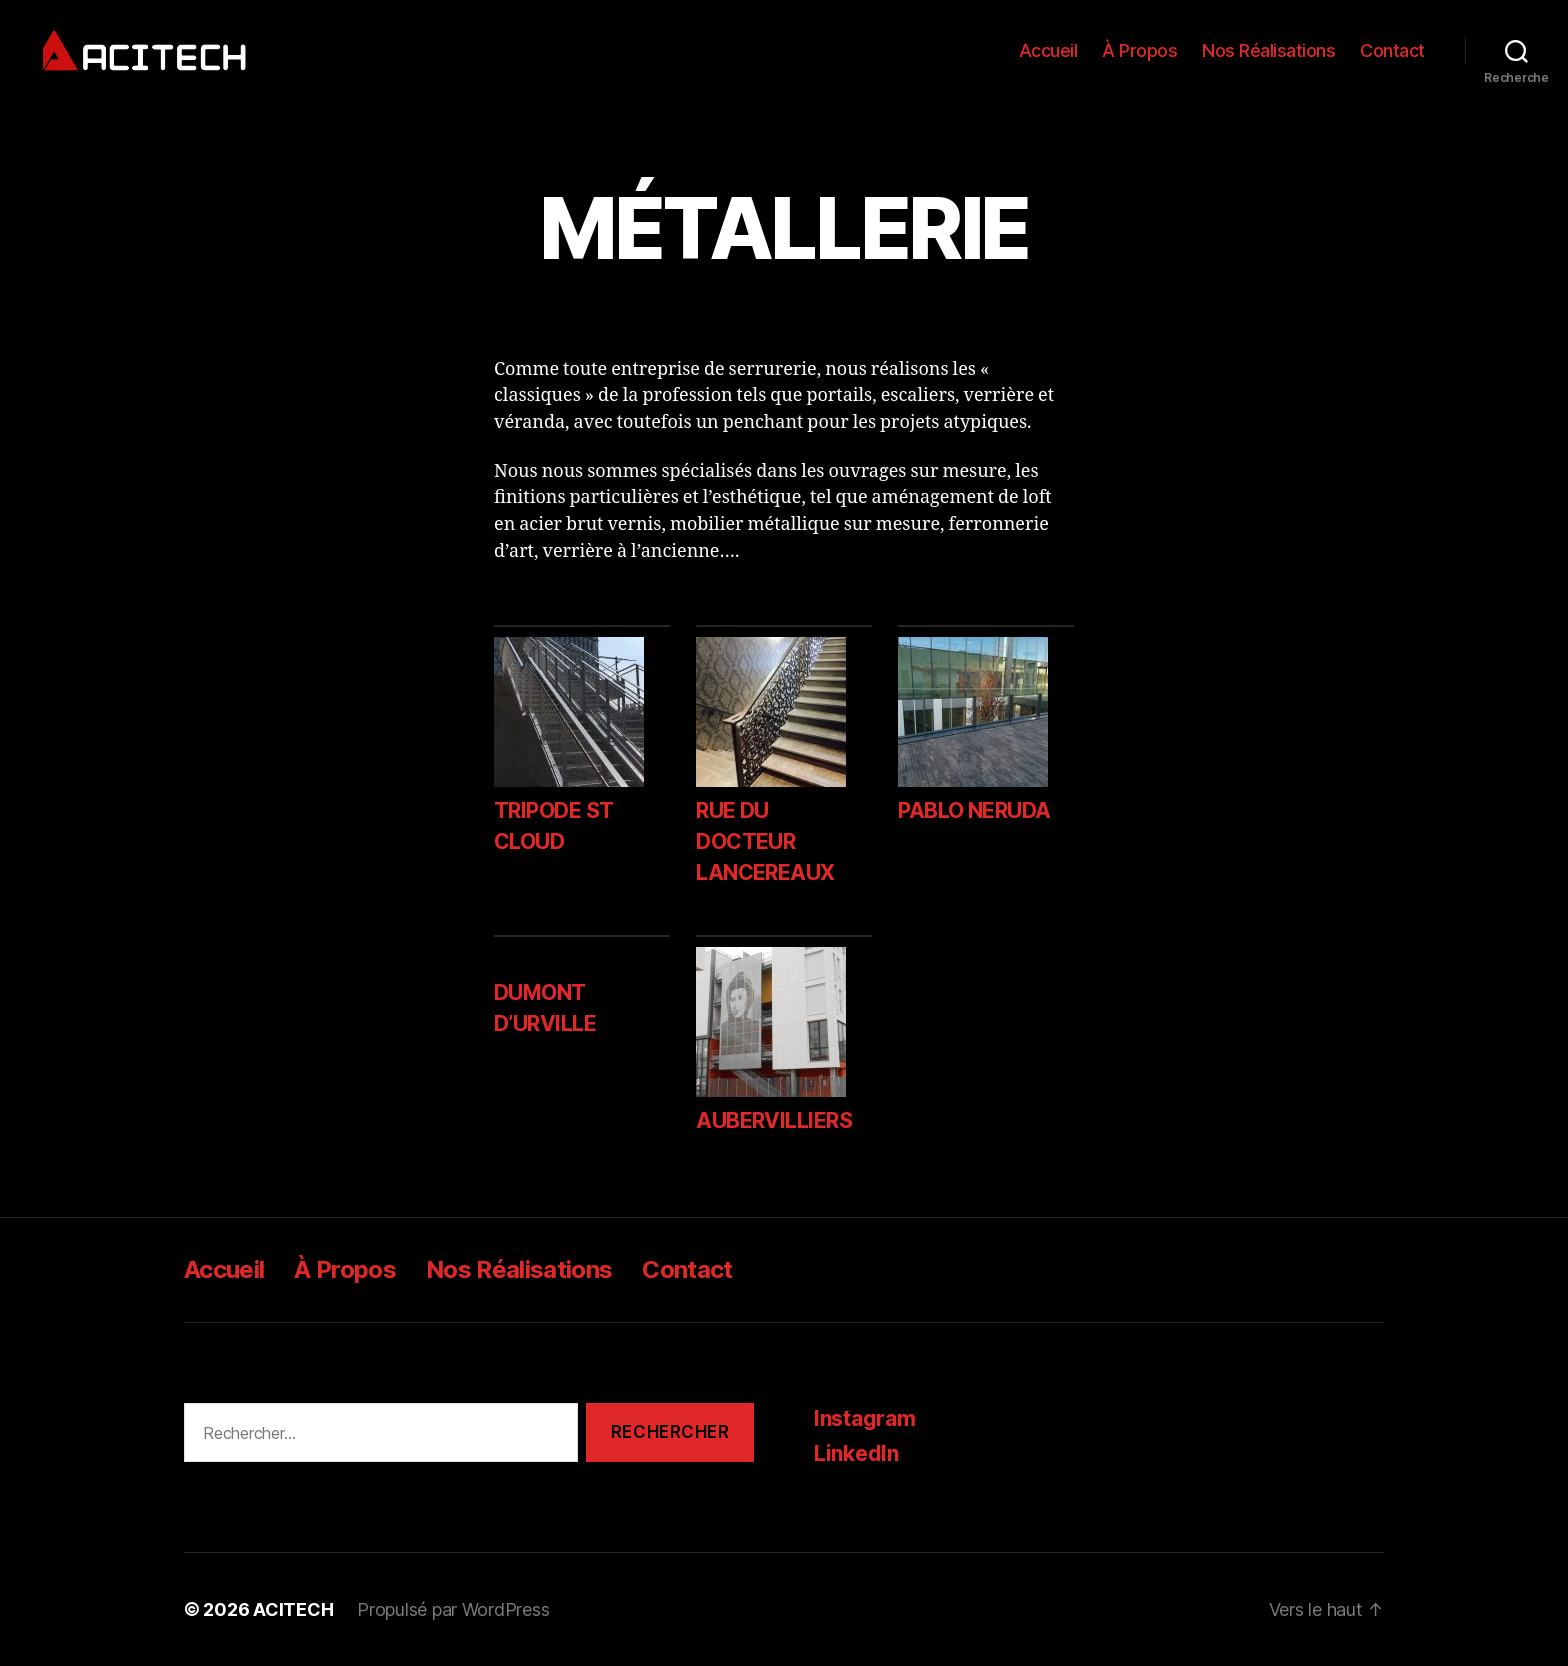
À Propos (1139, 50)
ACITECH (293, 1609)
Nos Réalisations (1268, 50)
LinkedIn (856, 1453)
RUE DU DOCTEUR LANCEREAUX (765, 841)
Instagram (865, 1418)
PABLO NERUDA (974, 810)
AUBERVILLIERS (774, 1120)
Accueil (1048, 50)
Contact (1392, 50)
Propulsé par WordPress (453, 1609)
